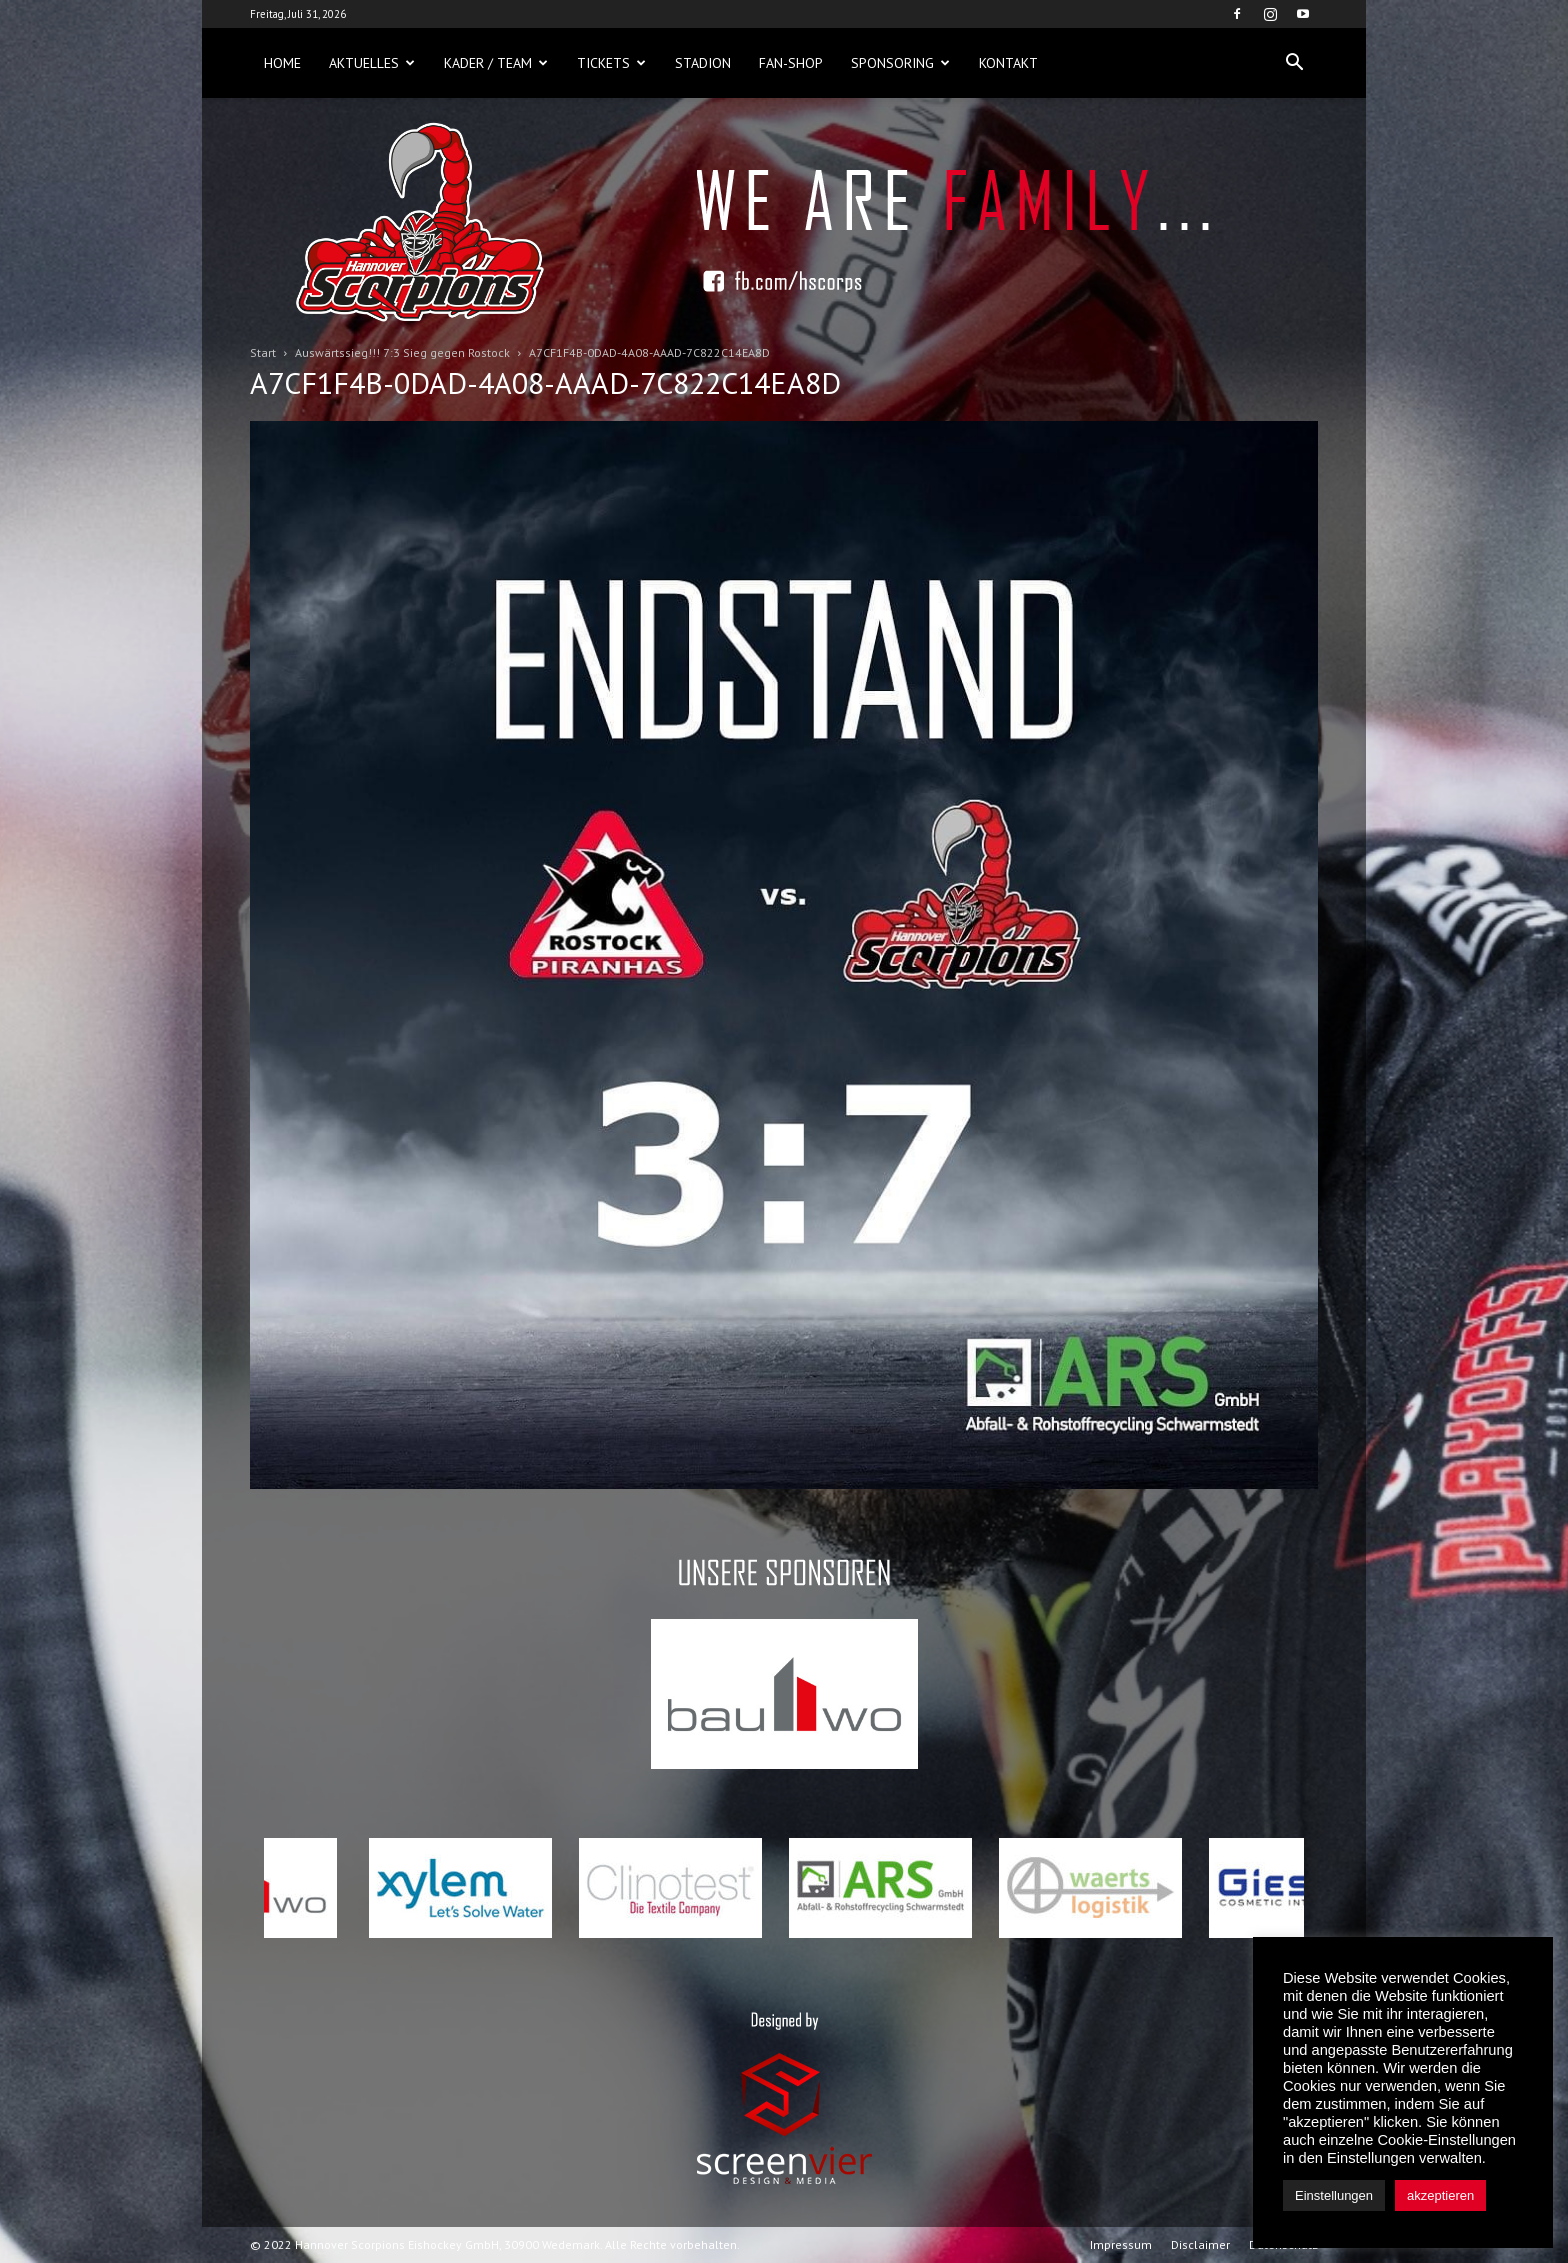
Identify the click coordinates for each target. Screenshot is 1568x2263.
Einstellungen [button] (1334, 2195)
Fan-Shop (791, 63)
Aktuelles (372, 63)
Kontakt (1008, 63)
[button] (1294, 63)
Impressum (1121, 2244)
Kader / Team (496, 63)
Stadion (703, 63)
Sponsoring (900, 63)
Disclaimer (1200, 2244)
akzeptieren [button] (1440, 2195)
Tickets (611, 63)
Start (263, 352)
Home (282, 63)
